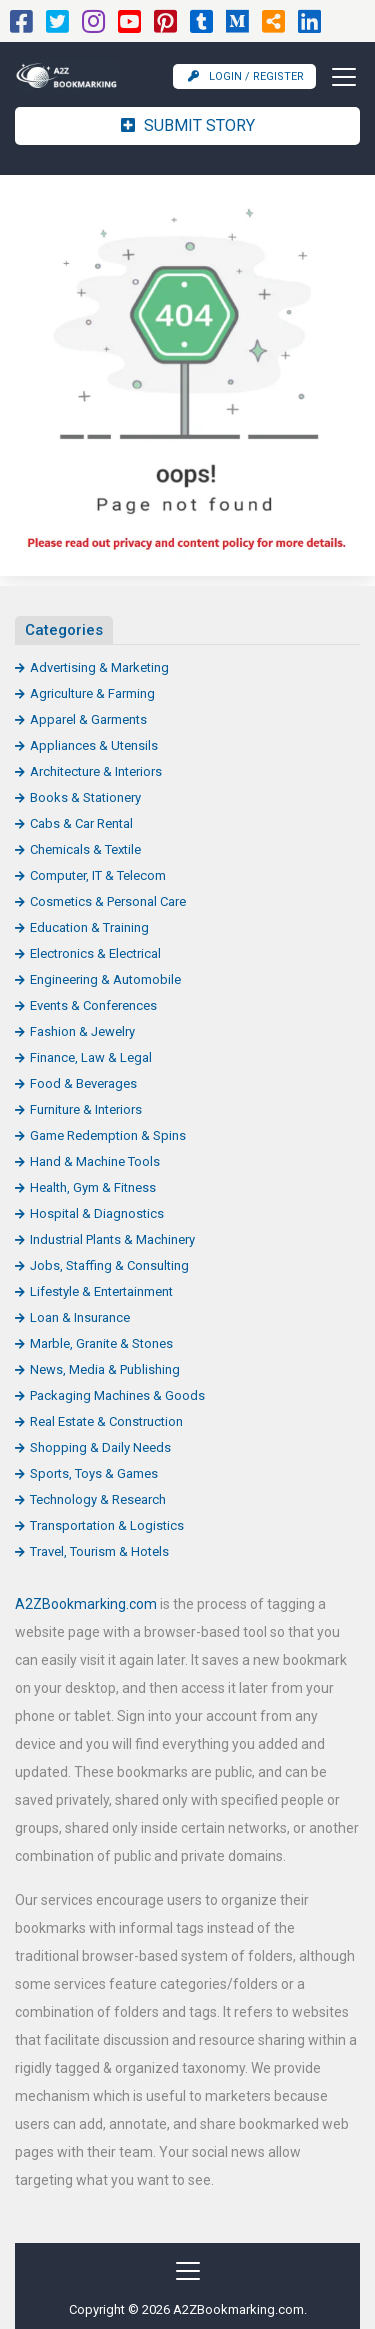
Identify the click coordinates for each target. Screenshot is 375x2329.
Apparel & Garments (88, 719)
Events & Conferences (93, 1005)
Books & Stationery (85, 797)
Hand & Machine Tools (95, 1161)
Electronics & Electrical (95, 953)
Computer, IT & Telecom (98, 875)
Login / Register (246, 76)
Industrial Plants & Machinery (112, 1239)
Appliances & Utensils (94, 745)
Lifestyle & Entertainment (101, 1291)
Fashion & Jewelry (82, 1031)
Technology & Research (98, 1499)
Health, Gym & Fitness (93, 1187)
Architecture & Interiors (96, 771)
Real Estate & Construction (106, 1421)
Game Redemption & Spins (108, 1135)
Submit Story (188, 125)
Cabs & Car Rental (81, 823)
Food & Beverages (83, 1083)
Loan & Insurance (80, 1317)
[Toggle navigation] (338, 77)
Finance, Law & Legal (91, 1057)
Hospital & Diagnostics (97, 1213)
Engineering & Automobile (105, 979)
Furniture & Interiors (86, 1109)
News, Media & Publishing (105, 1369)
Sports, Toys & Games (94, 1473)
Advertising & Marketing (99, 667)
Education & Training (89, 927)
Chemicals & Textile (85, 849)
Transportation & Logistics (107, 1525)
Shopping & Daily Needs (100, 1447)
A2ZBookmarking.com (86, 1604)
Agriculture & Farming (92, 693)
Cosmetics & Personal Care (108, 901)
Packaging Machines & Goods (117, 1395)
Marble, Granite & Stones (101, 1343)
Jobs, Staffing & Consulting (109, 1265)
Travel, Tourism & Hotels (99, 1551)
